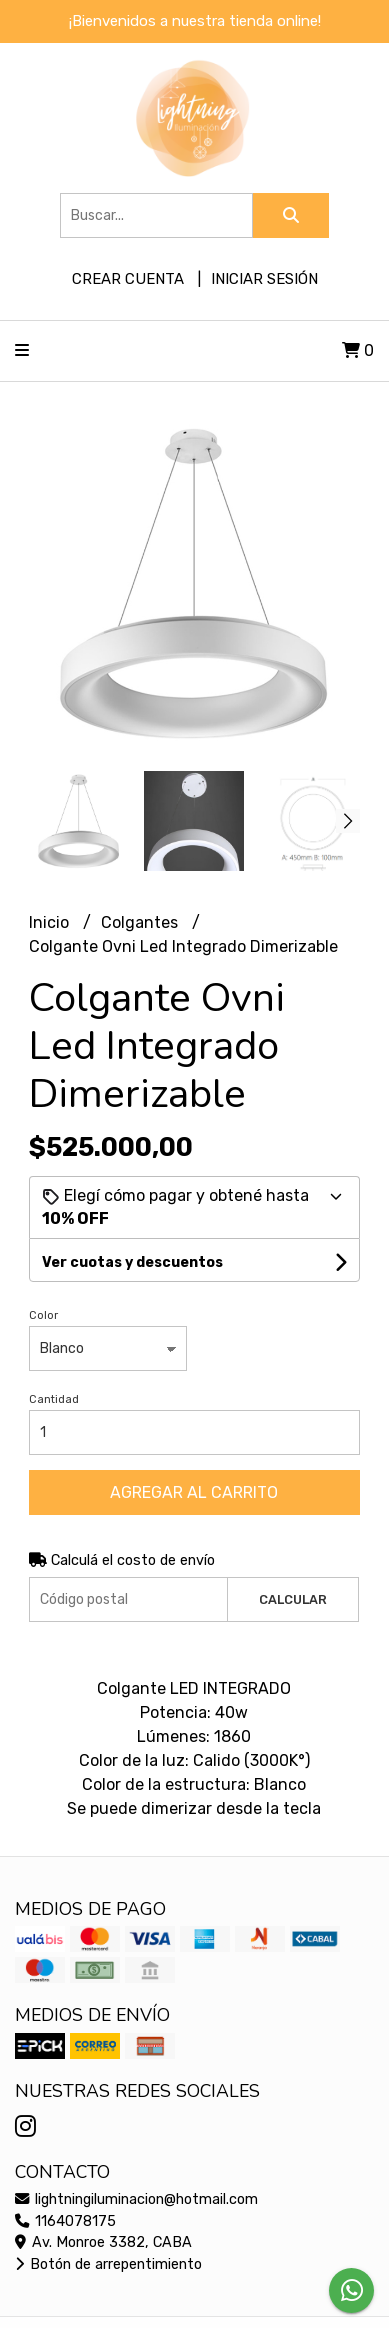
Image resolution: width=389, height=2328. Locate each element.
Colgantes (141, 922)
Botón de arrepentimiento (108, 2264)
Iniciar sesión (264, 279)
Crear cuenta (128, 279)
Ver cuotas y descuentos (132, 1262)
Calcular (293, 1599)
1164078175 (65, 2221)
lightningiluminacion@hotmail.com (136, 2199)
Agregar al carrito (194, 1492)
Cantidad (54, 1399)
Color (43, 1315)
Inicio (51, 922)
